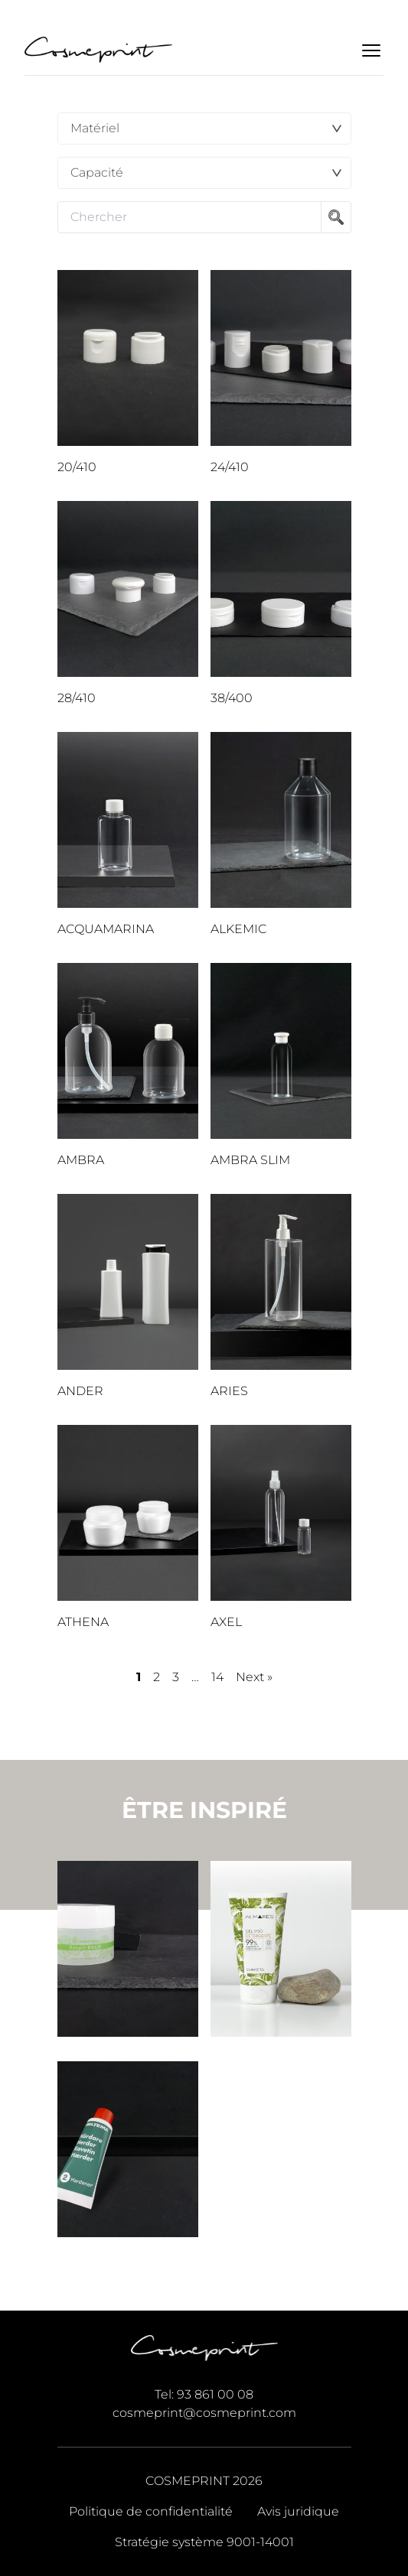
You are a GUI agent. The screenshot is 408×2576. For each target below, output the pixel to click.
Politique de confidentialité (151, 2511)
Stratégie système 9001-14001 (204, 2542)
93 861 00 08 (215, 2394)
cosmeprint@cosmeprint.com (204, 2412)
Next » (254, 1677)
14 (217, 1677)
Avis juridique (298, 2511)
